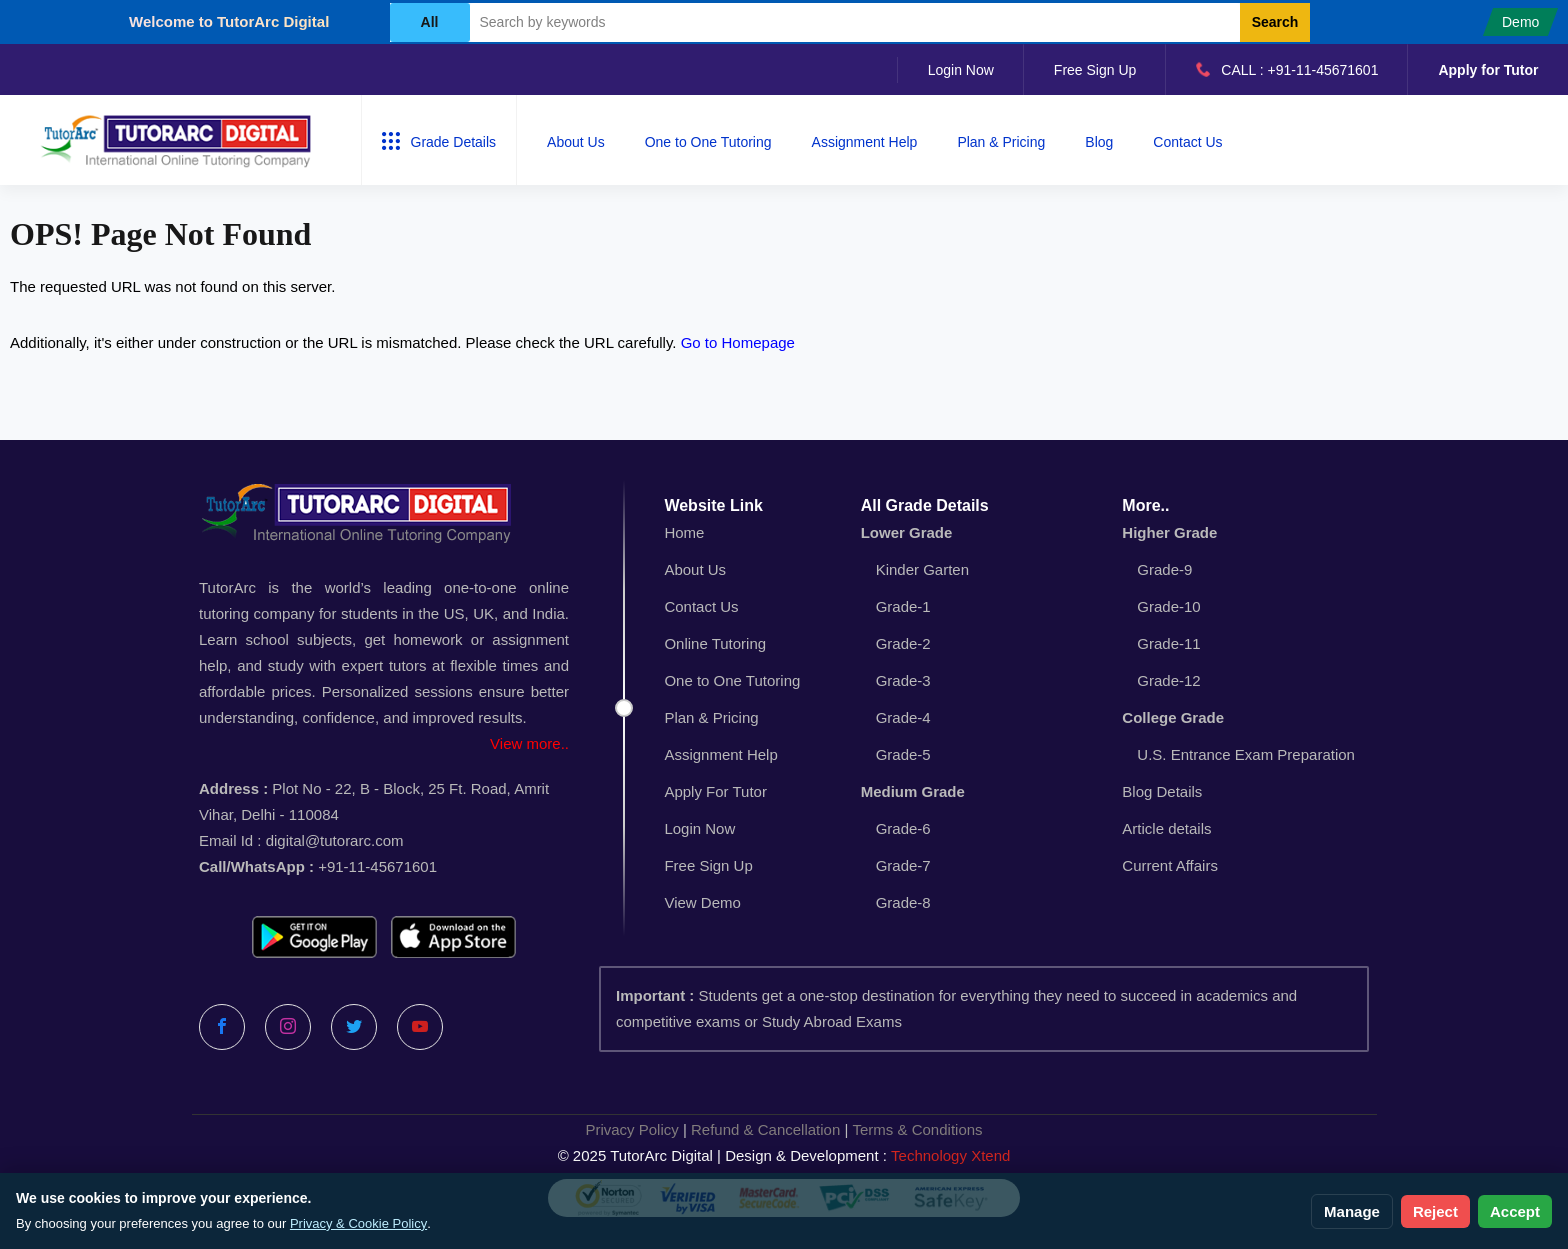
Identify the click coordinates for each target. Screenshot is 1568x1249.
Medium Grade (913, 791)
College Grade (1173, 717)
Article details (1166, 828)
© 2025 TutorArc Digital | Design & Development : (784, 1156)
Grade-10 (1168, 606)
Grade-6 (903, 828)
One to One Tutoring (708, 142)
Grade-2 (903, 643)
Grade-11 (1168, 643)
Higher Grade (1169, 532)
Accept (1515, 1211)
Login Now (961, 70)
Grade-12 (1168, 680)
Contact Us (1187, 142)
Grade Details (439, 141)
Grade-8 (903, 902)
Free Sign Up (1095, 70)
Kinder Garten (922, 569)
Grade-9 (1164, 569)
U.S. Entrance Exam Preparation (1246, 754)
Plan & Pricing (1001, 142)
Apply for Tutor (1488, 70)
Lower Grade (907, 532)
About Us (576, 142)
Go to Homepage (738, 342)
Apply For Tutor (715, 791)
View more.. (529, 743)
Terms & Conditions (918, 1129)
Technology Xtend (950, 1155)
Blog (1099, 142)
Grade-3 (903, 680)
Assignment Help (865, 142)
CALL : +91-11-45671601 (1287, 69)
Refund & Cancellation (765, 1129)
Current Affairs (1170, 865)
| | (783, 1130)
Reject (1435, 1211)
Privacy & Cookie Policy (358, 1223)
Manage (1352, 1211)
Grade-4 (903, 717)
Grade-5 (903, 754)
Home (684, 532)
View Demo (702, 902)
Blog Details (1162, 791)
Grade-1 (903, 606)
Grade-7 (903, 865)
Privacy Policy (631, 1129)
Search (1275, 22)
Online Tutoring (715, 643)
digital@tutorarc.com (335, 840)
